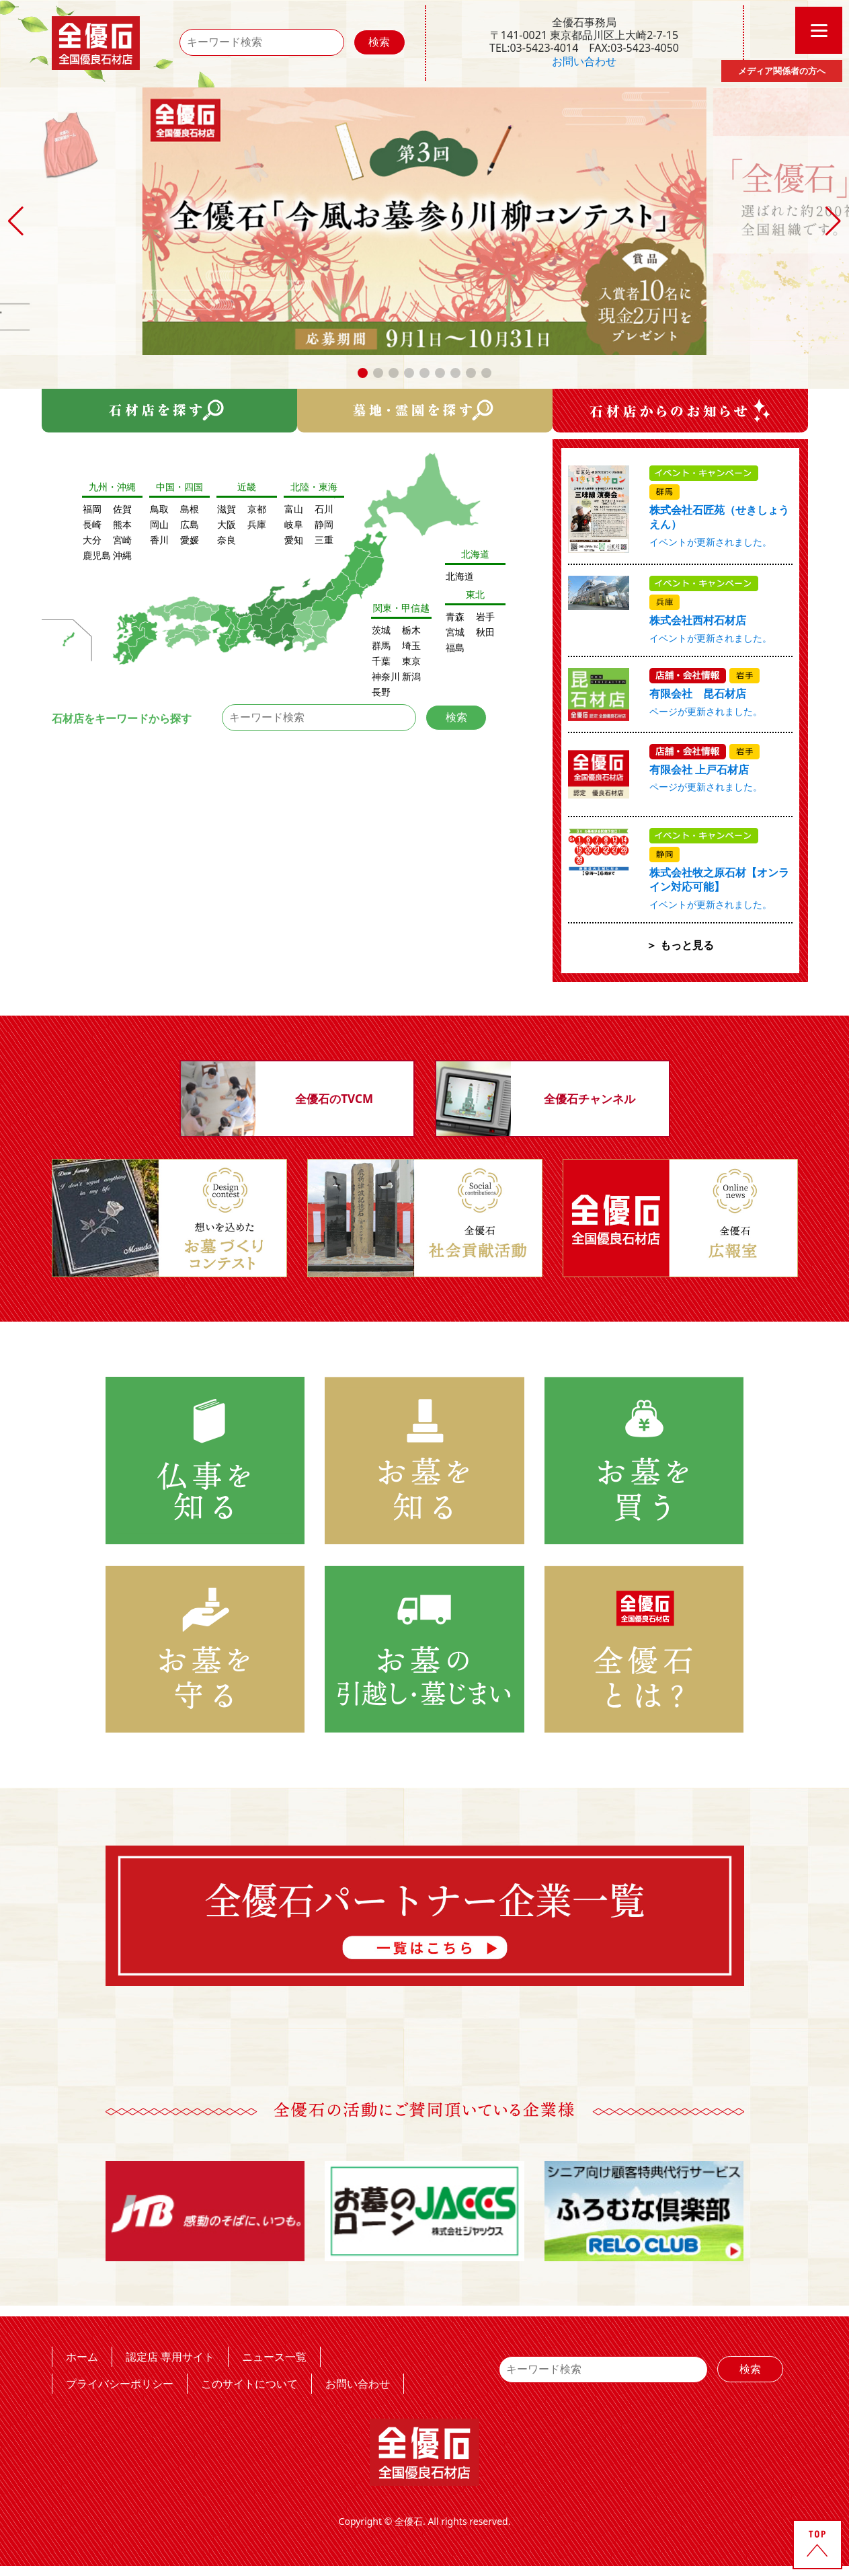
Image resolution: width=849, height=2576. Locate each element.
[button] (363, 373)
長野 (381, 691)
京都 (256, 508)
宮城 (455, 632)
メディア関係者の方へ (781, 71)
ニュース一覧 (274, 2356)
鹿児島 (97, 555)
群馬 (381, 645)
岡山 (159, 524)
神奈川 (386, 676)
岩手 (485, 616)
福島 (455, 647)
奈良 (226, 539)
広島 (189, 524)
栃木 (411, 629)
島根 (189, 508)
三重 (324, 539)
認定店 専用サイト (170, 2356)
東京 (411, 660)
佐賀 (122, 508)
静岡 (324, 524)
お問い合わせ (584, 61)
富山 (293, 508)
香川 (159, 539)
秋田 (485, 632)
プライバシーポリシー (119, 2383)
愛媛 (189, 539)
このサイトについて (249, 2383)
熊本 (122, 524)
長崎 (92, 524)
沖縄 (122, 555)
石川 (324, 508)
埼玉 (411, 645)
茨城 (381, 629)
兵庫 (256, 524)
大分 (92, 539)
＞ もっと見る (679, 945)
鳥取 (159, 508)
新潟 (411, 676)
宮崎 (122, 539)
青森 (455, 616)
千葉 (381, 660)
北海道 (460, 576)
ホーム (82, 2356)
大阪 (226, 524)
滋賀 (226, 508)
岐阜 (293, 524)
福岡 (92, 508)
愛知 (293, 539)
